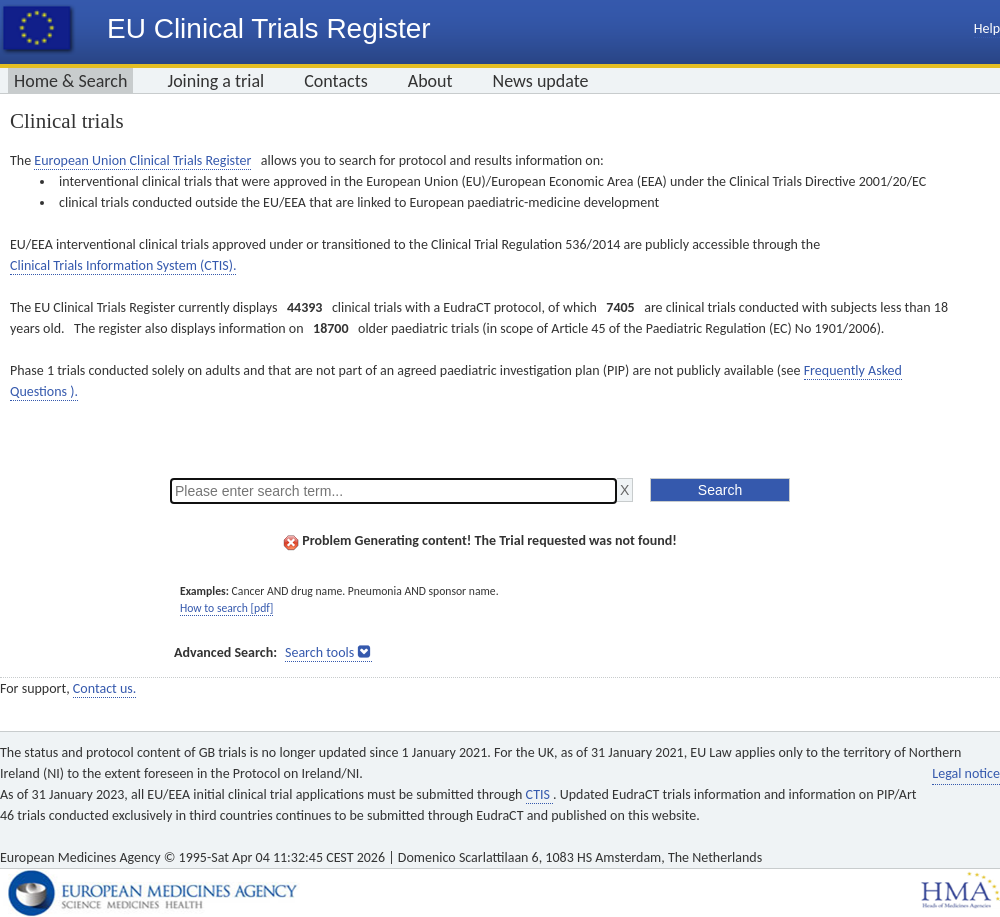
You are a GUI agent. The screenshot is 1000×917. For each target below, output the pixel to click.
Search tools (319, 652)
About (430, 81)
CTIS (539, 794)
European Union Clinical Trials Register (142, 160)
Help (987, 28)
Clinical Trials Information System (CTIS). (123, 265)
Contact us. (104, 688)
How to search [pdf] (226, 608)
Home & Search (70, 81)
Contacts (336, 81)
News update (541, 81)
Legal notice (966, 773)
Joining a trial (215, 81)
